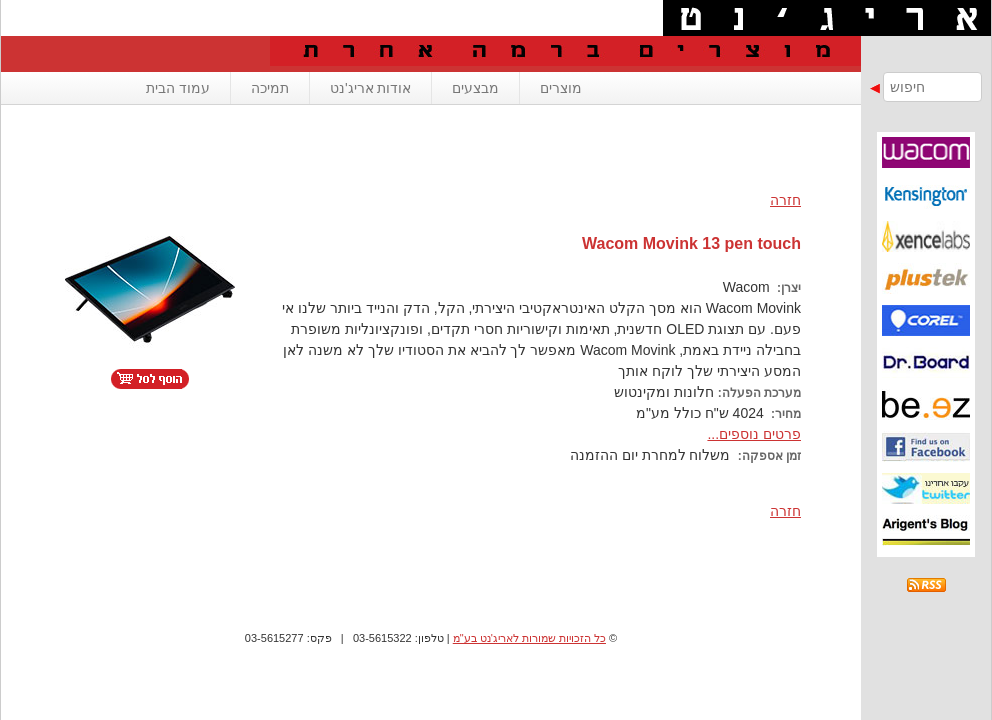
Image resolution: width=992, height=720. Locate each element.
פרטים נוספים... (754, 434)
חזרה (785, 200)
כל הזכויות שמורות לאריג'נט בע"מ (529, 638)
